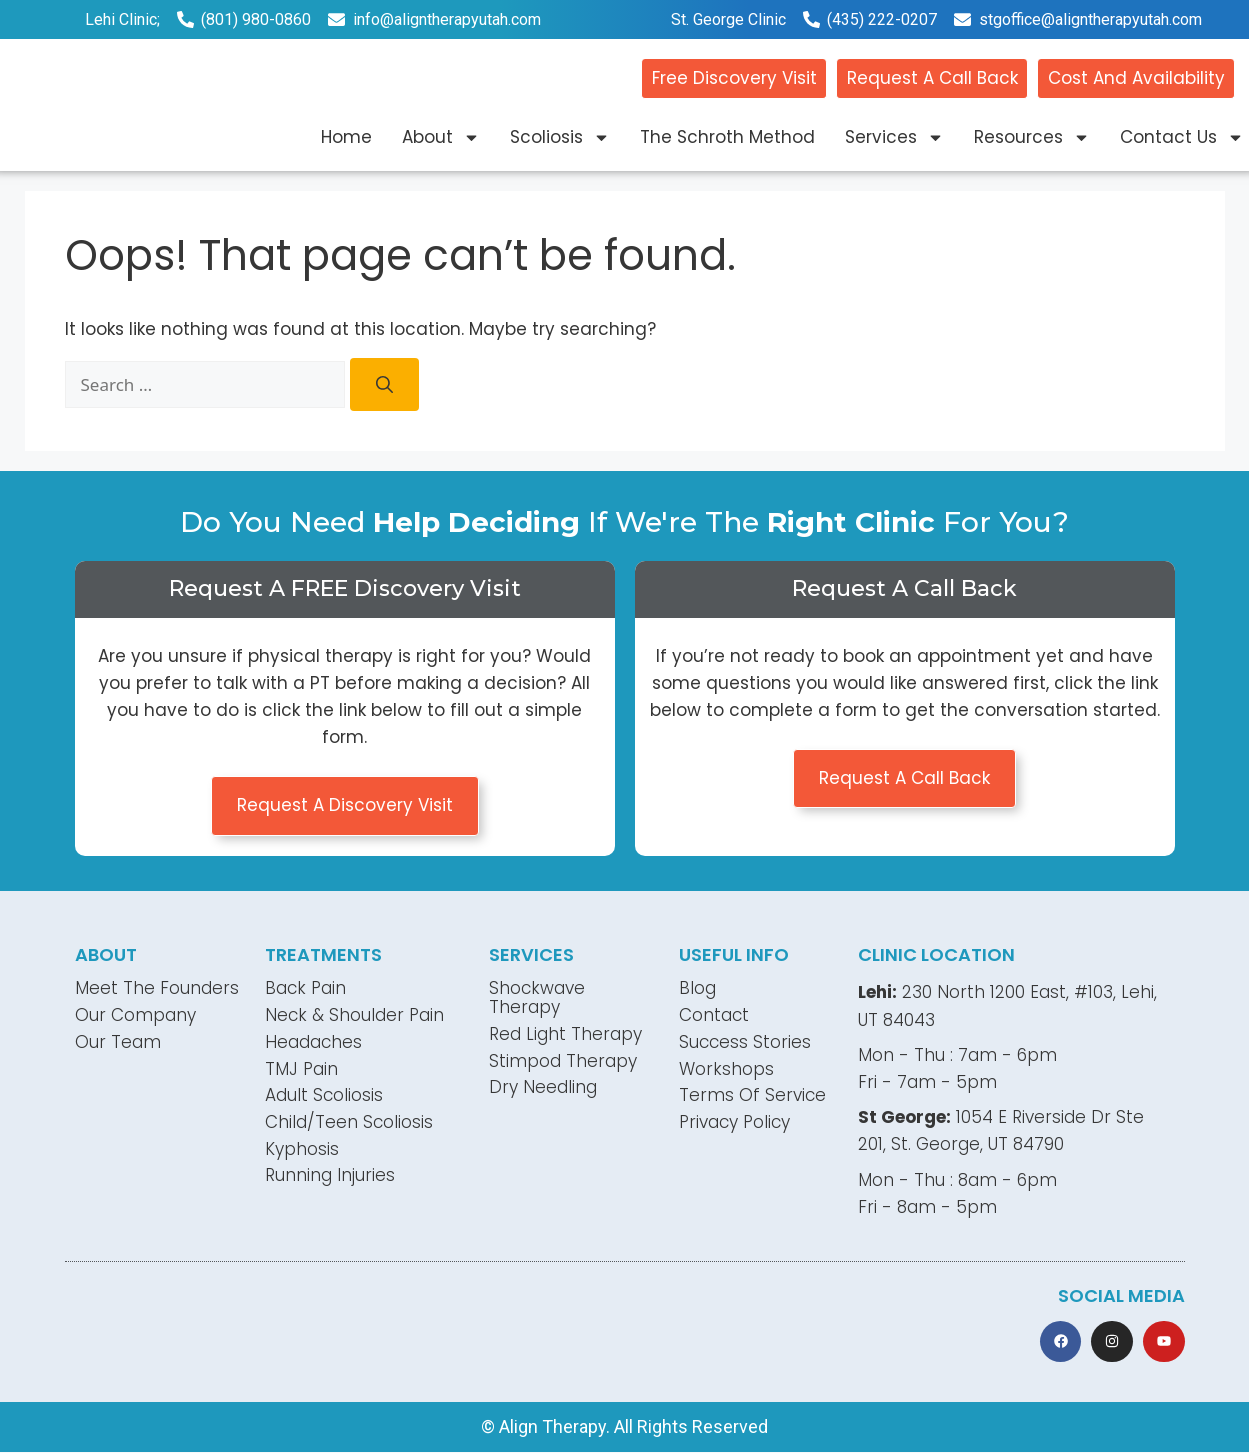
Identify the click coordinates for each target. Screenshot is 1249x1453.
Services (894, 137)
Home (346, 137)
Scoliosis (560, 137)
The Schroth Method (727, 137)
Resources (1032, 137)
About (441, 137)
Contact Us (1182, 137)
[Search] (384, 384)
